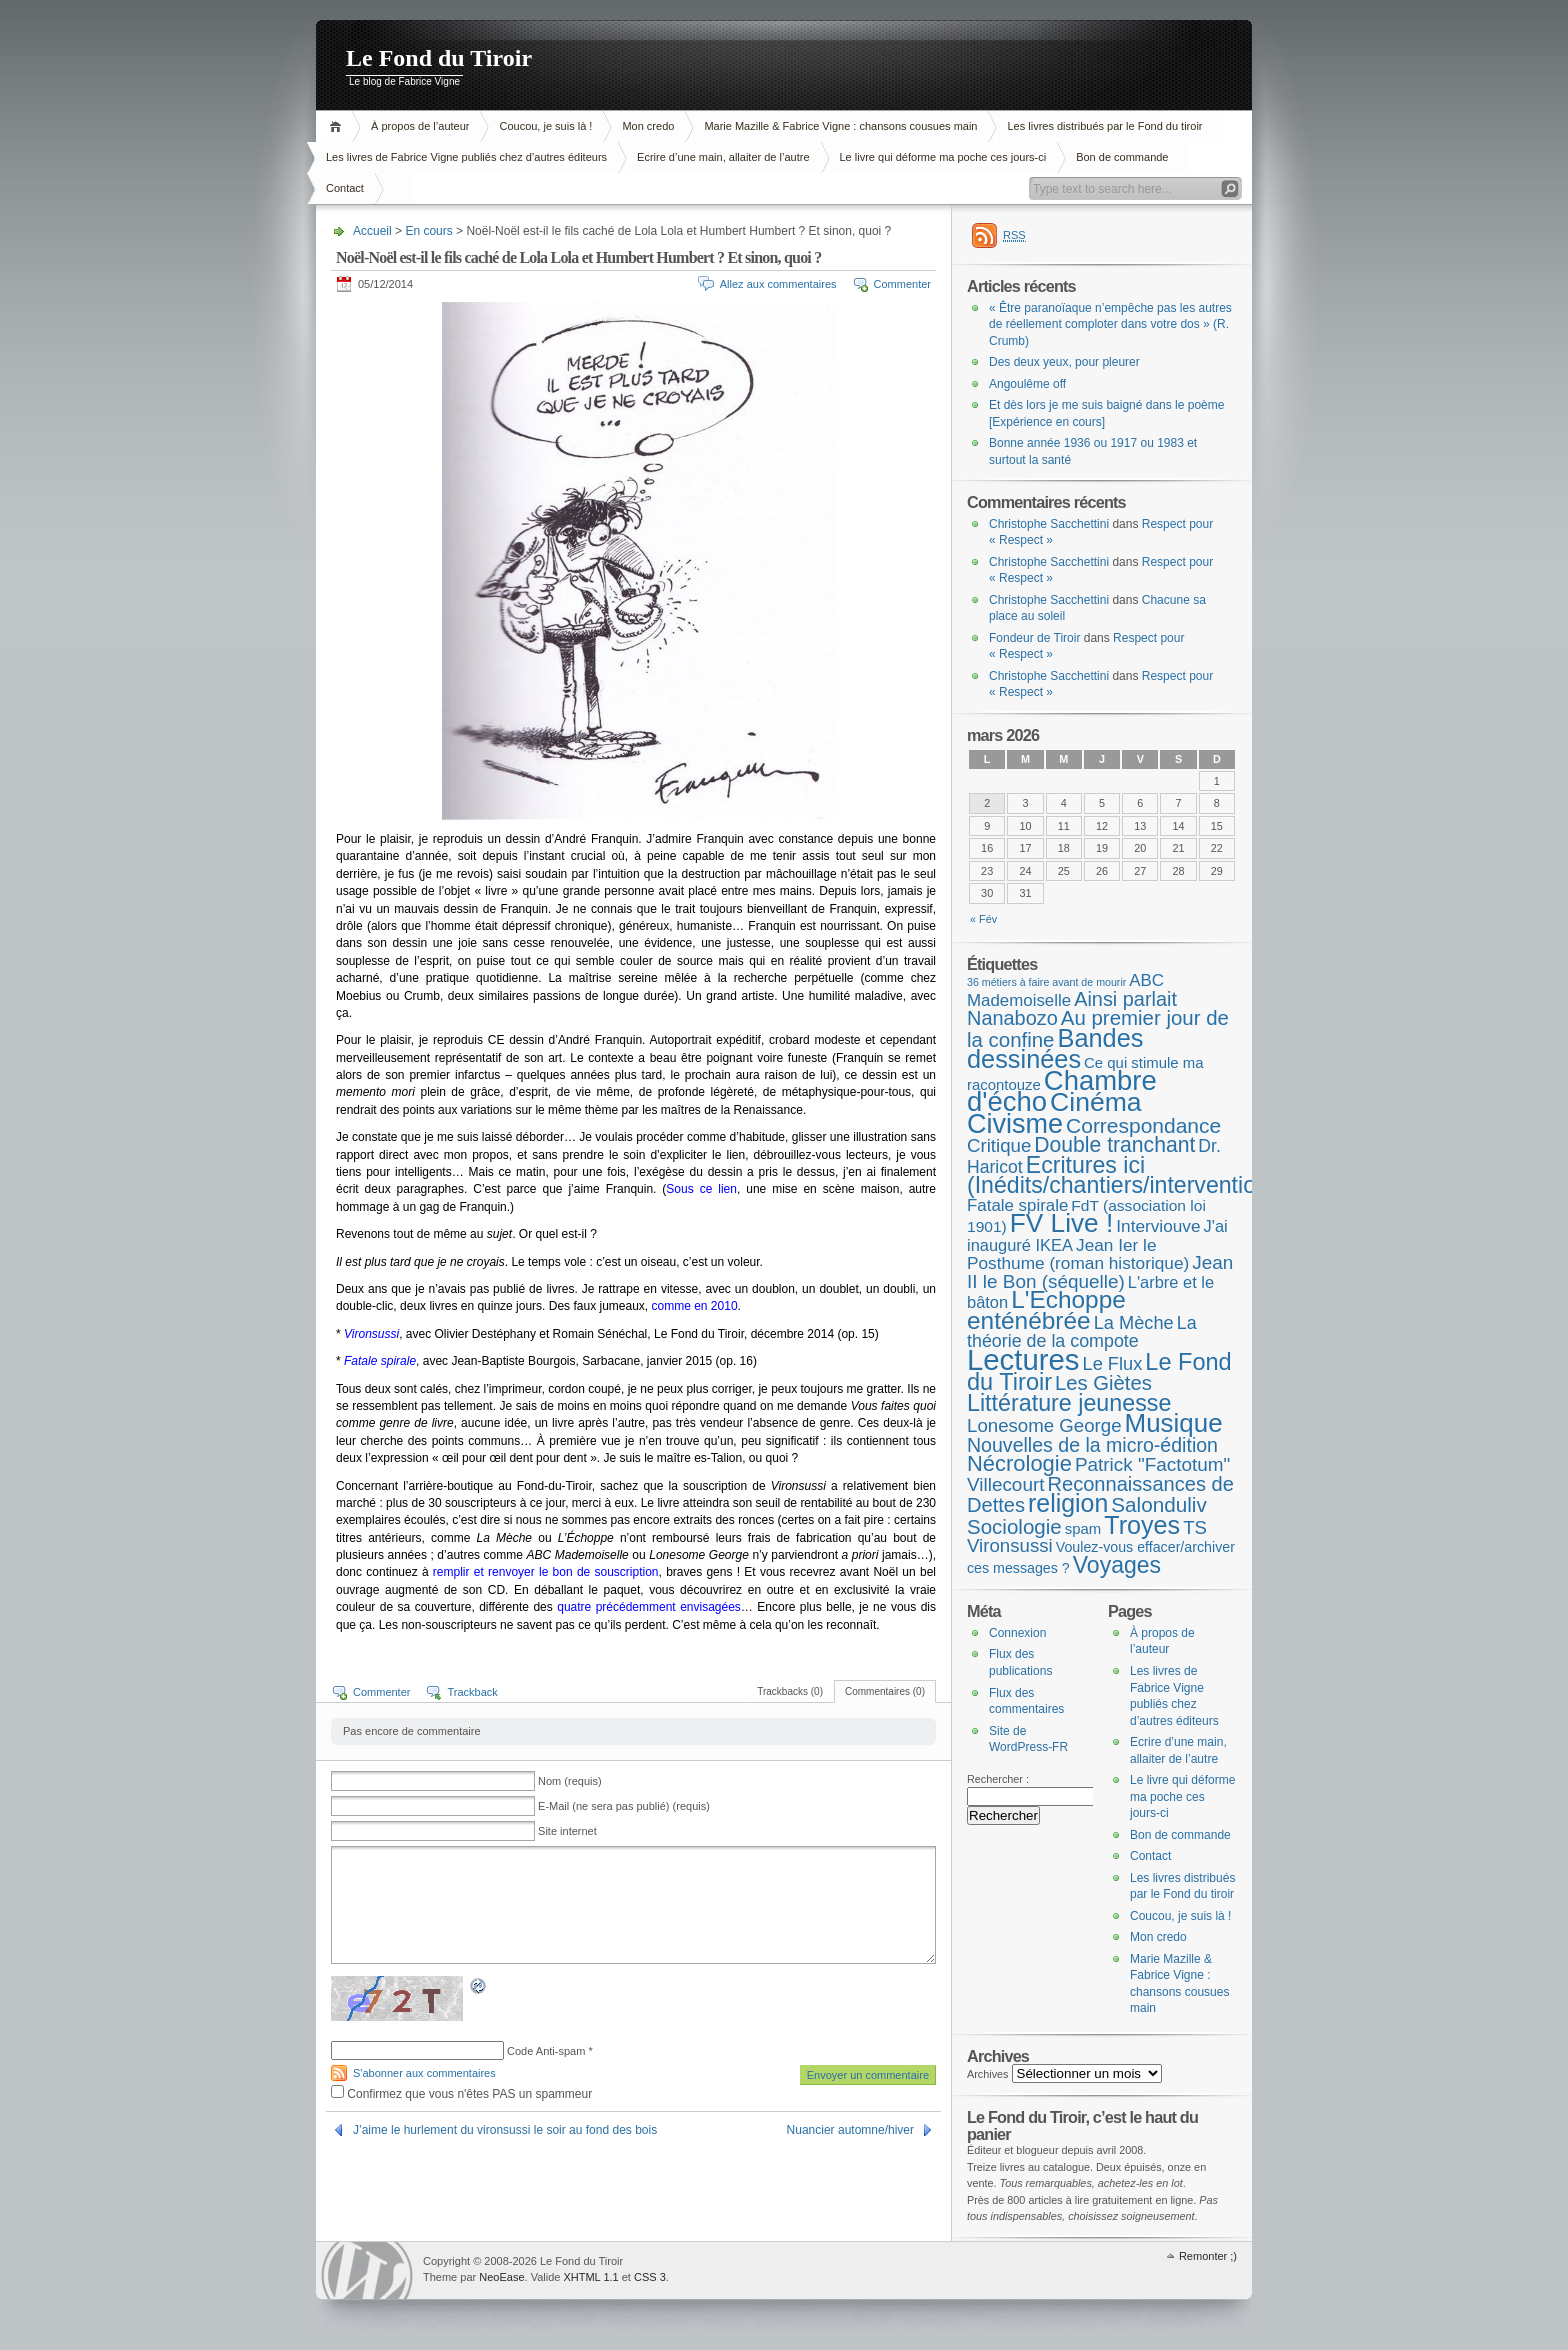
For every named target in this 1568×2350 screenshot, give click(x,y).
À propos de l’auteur (420, 126)
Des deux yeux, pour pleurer (1064, 362)
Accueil (338, 126)
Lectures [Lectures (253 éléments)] (1023, 1359)
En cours (428, 231)
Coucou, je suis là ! (545, 126)
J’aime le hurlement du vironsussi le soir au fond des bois (505, 2130)
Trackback (472, 1692)
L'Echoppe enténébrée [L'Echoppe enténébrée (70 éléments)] (1046, 1310)
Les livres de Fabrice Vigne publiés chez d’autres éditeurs (466, 157)
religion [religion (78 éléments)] (1068, 1503)
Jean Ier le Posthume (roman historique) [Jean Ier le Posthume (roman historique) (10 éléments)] (1078, 1254)
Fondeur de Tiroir (1034, 638)
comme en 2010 (695, 1306)
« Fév (983, 919)
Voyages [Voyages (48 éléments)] (1117, 1565)
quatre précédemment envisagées (649, 1607)
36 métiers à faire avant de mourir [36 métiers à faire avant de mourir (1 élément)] (1046, 982)
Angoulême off (1027, 384)
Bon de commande (1122, 157)
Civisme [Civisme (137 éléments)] (1015, 1124)
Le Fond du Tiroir (439, 58)
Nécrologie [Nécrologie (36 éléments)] (1019, 1463)
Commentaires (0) (885, 1691)
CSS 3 (650, 2277)
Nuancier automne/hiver (850, 2130)
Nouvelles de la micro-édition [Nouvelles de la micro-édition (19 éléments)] (1092, 1445)
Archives (988, 2074)
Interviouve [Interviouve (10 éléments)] (1158, 1226)
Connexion (1017, 1633)
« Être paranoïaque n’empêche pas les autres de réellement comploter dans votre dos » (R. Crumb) (1110, 324)
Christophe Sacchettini (1049, 524)
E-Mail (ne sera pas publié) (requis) (624, 1806)
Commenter (902, 284)
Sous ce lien (701, 1189)
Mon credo (648, 126)
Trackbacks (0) (790, 1691)
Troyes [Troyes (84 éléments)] (1142, 1525)
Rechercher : (998, 1779)
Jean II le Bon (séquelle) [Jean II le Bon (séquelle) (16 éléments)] (1100, 1272)
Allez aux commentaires (778, 284)
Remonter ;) (1208, 2256)
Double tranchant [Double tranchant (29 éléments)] (1114, 1144)
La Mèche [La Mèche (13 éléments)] (1134, 1323)
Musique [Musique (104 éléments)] (1174, 1423)
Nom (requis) (570, 1781)
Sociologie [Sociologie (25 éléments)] (1014, 1526)
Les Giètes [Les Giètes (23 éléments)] (1103, 1383)
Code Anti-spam (546, 2051)
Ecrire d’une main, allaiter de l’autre (723, 157)
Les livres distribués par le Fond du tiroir (1104, 126)
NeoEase (501, 2277)
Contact (345, 188)
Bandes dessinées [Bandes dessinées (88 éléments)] (1055, 1049)
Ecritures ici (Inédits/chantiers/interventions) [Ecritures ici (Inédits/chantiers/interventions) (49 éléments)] (1127, 1175)
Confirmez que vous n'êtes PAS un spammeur (461, 2094)
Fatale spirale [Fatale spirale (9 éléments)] (1017, 1205)
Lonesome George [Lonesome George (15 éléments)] (1044, 1425)
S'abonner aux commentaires (424, 2073)
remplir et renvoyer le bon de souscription (546, 1572)
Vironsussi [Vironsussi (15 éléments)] (1010, 1545)
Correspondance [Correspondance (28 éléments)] (1143, 1125)
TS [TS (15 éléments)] (1195, 1527)
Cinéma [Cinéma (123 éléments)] (1096, 1102)
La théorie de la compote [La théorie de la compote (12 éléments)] (1082, 1332)
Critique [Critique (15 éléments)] (999, 1145)
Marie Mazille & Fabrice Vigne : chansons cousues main (840, 126)
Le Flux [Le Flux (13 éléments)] (1113, 1364)
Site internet (567, 1831)
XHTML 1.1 (590, 2277)
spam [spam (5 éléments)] (1083, 1528)
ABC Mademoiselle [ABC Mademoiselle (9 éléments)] (1065, 990)
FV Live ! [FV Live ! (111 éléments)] (1061, 1223)
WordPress (367, 2270)
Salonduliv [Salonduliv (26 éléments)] (1159, 1504)
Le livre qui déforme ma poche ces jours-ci (943, 157)
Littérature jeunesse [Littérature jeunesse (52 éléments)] (1069, 1403)
